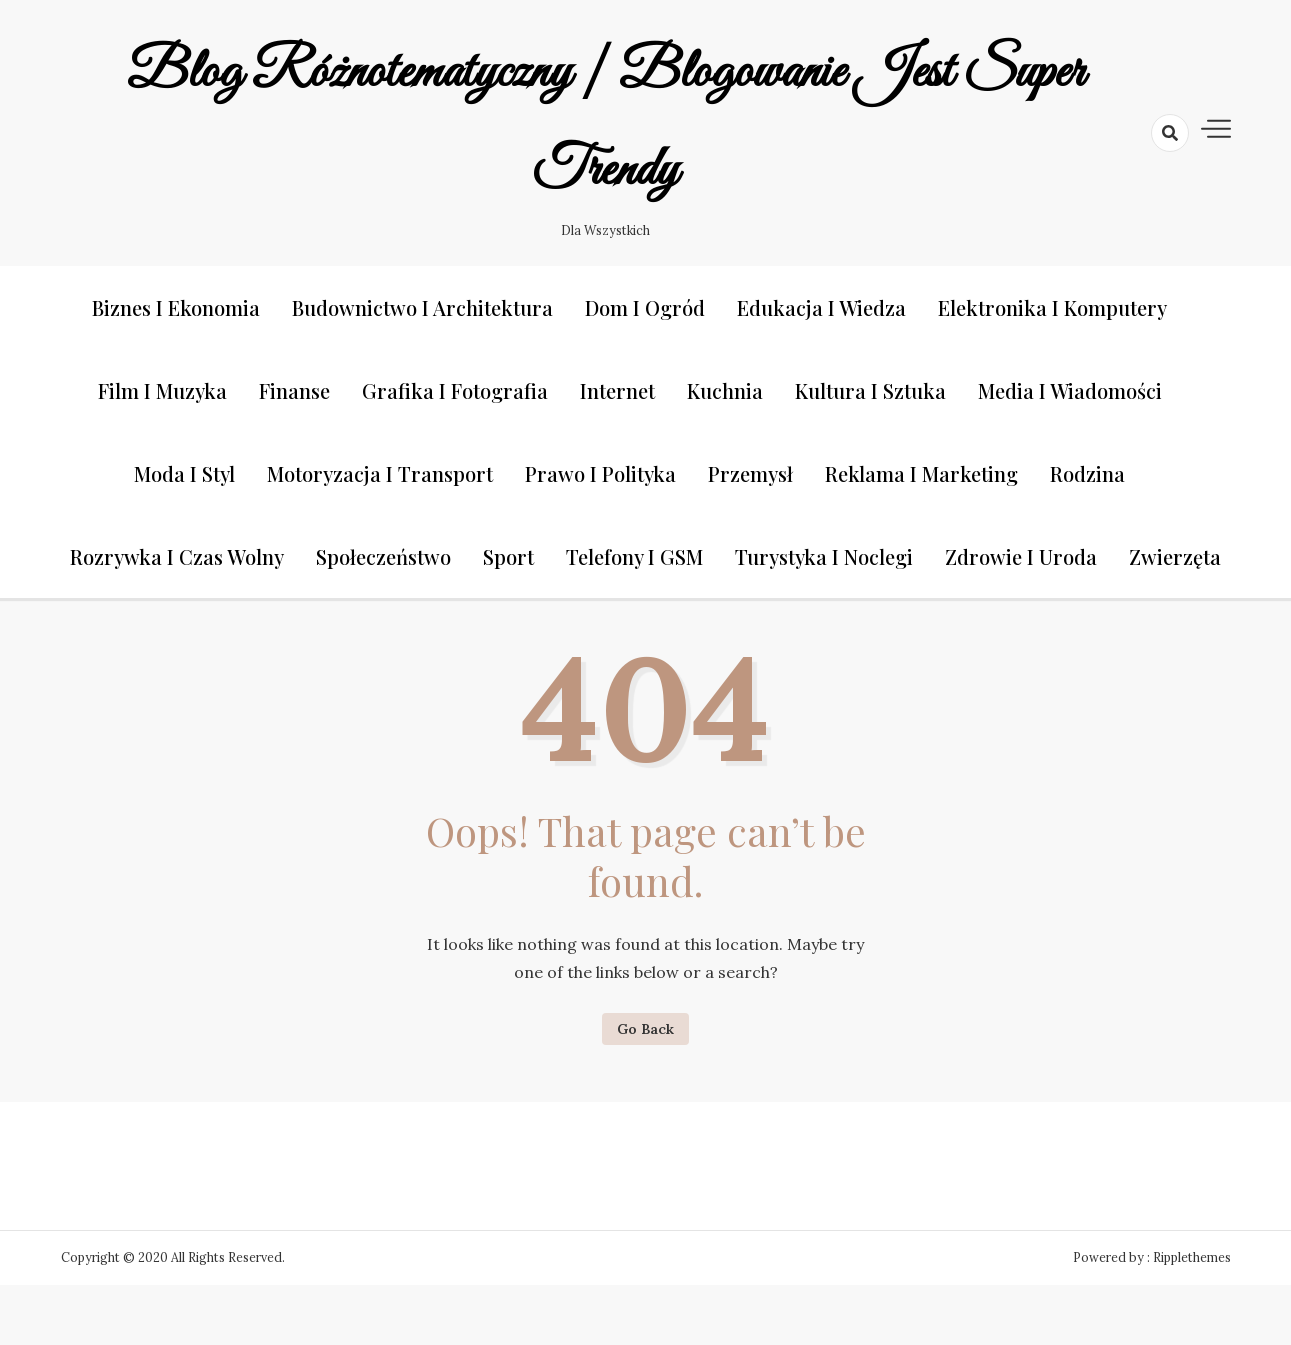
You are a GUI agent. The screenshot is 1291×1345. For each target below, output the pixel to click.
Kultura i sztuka (870, 390)
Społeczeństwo (383, 556)
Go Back (645, 1029)
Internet (617, 390)
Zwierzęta (1175, 556)
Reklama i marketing (921, 473)
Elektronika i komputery (1052, 307)
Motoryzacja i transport (380, 473)
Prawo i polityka (600, 473)
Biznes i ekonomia (176, 307)
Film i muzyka (162, 390)
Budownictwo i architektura (422, 307)
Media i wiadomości (1070, 390)
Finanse (294, 390)
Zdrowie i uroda (1021, 556)
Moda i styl (184, 473)
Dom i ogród (645, 307)
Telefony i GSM (634, 556)
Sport (508, 556)
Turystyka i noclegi (824, 556)
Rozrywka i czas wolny (177, 556)
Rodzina (1087, 473)
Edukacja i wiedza (821, 307)
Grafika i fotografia (455, 390)
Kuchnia (725, 390)
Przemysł (750, 473)
